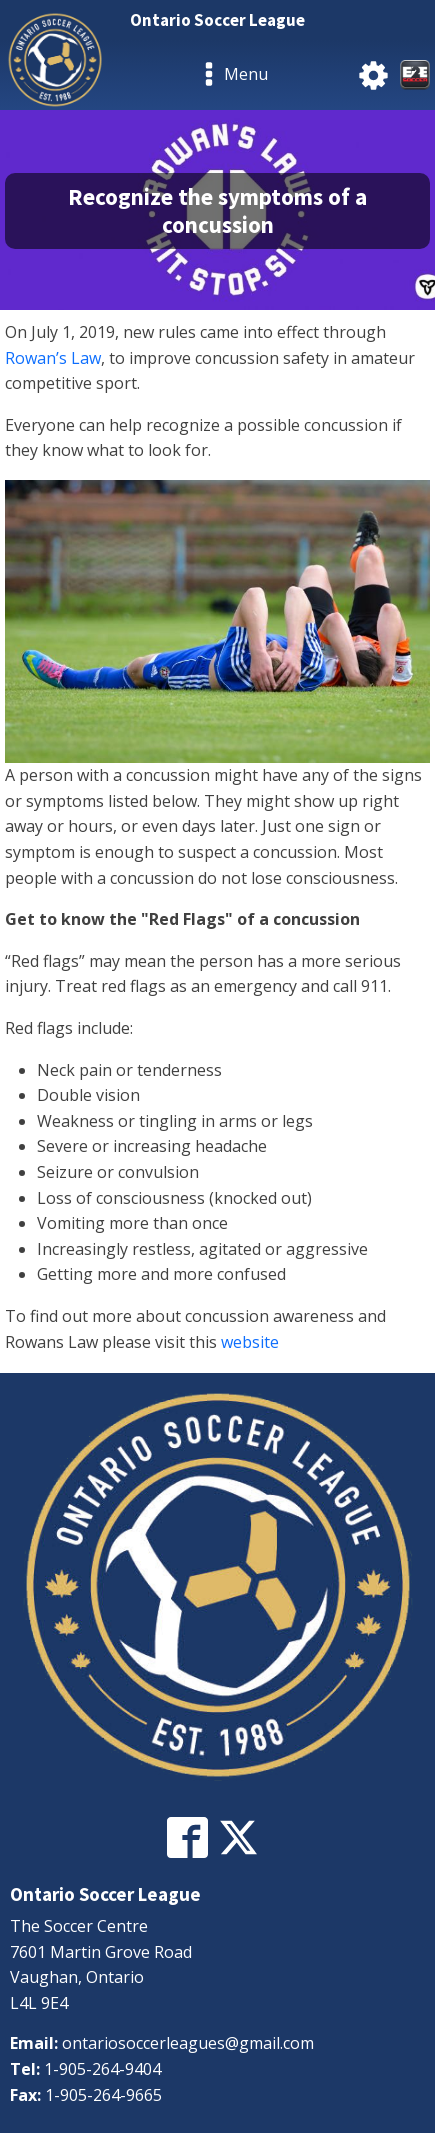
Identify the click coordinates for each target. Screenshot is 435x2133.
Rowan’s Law (53, 358)
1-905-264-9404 (102, 2069)
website (250, 1342)
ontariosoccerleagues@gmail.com (188, 2043)
